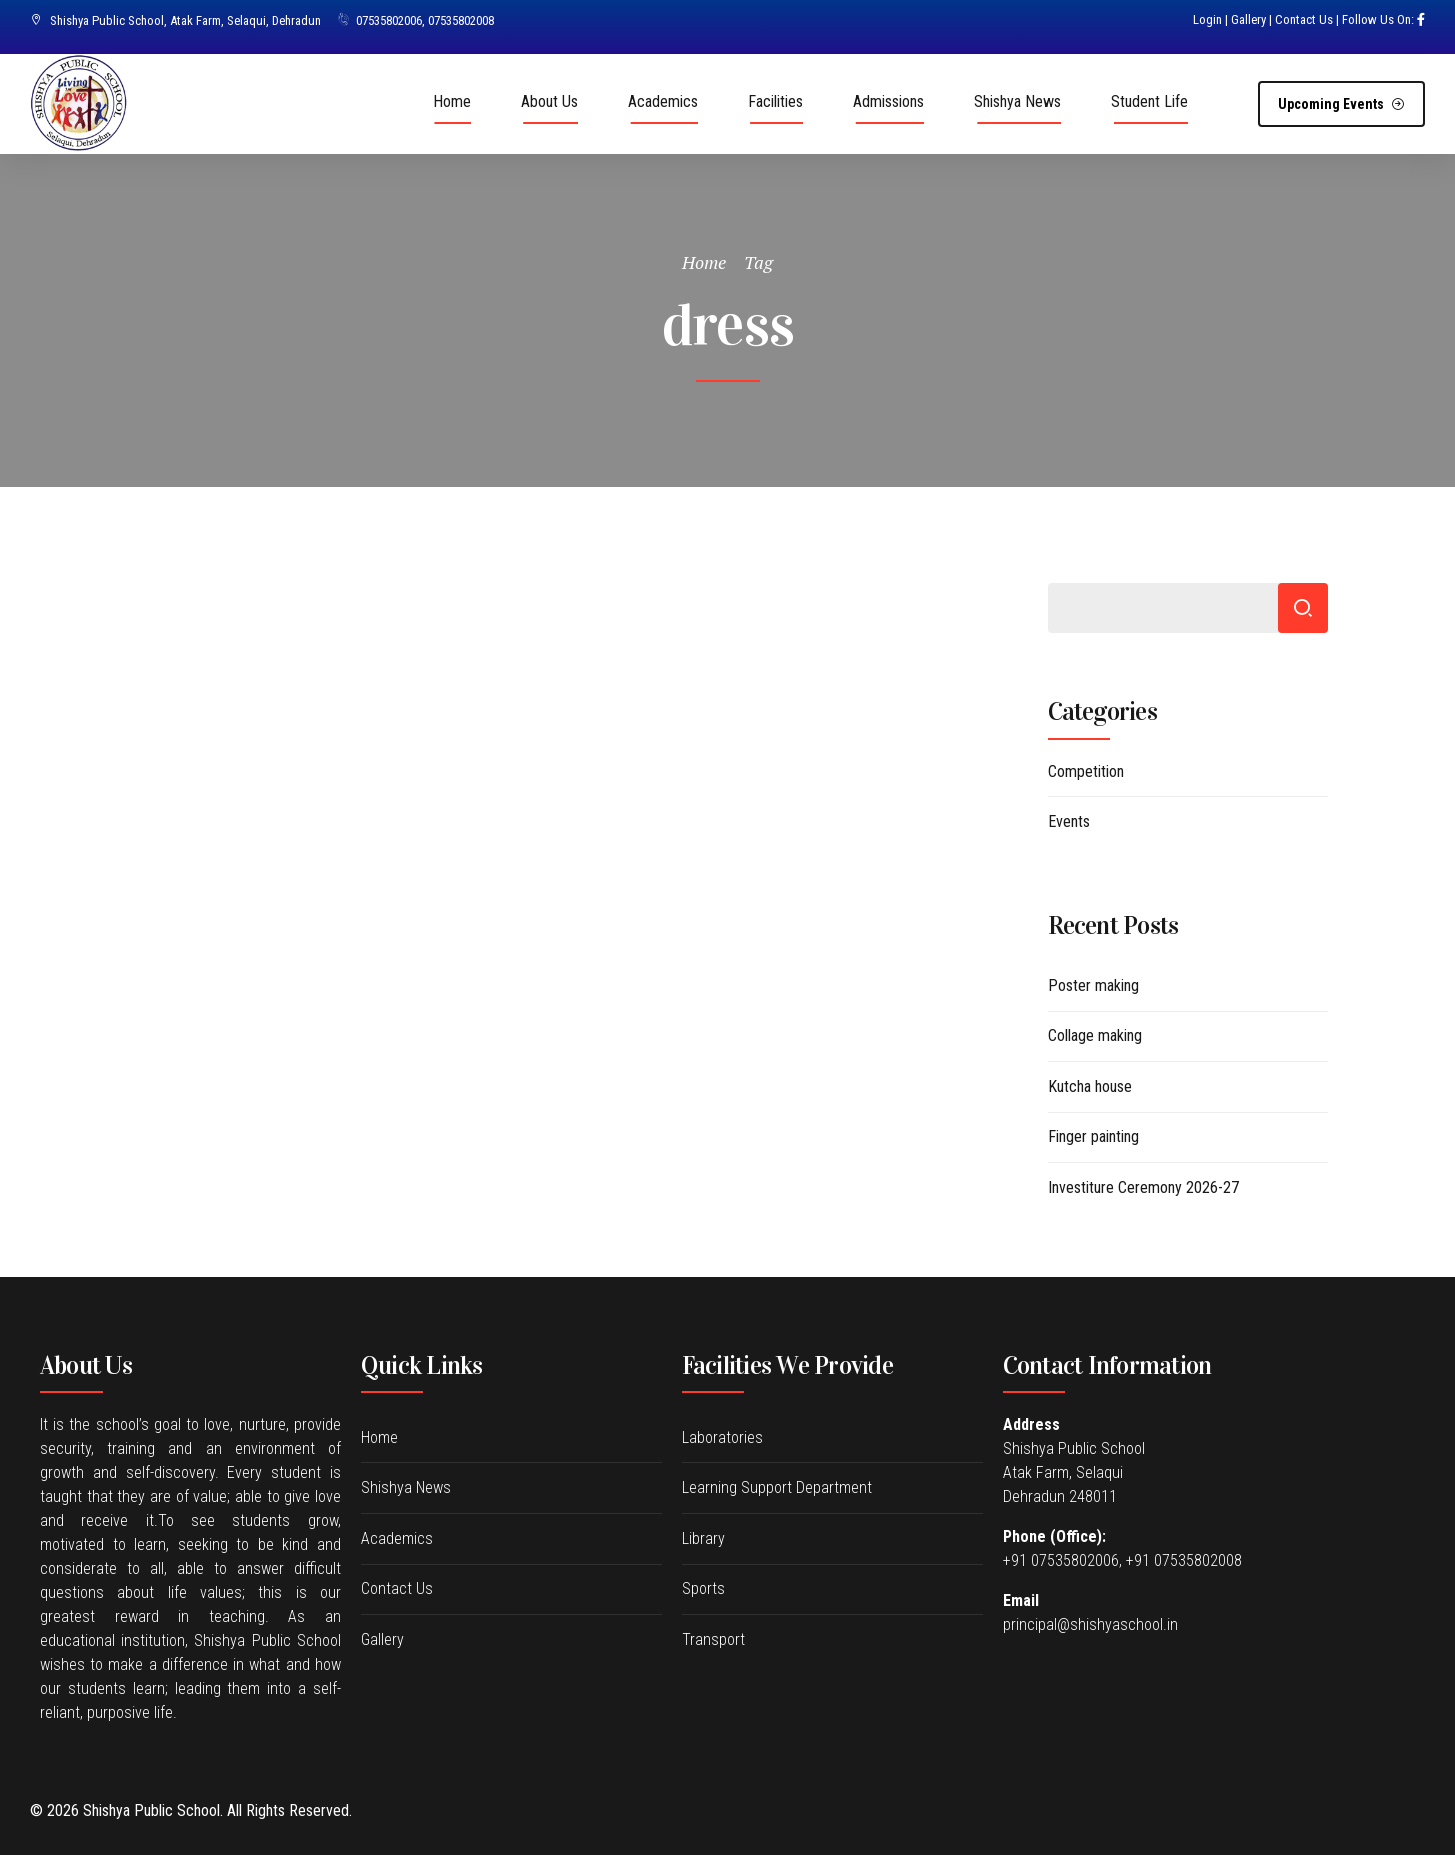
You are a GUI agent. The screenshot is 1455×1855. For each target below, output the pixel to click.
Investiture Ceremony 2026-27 (1143, 1187)
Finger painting (1093, 1136)
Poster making (1093, 985)
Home (452, 101)
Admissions (888, 101)
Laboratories (722, 1437)
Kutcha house (1090, 1086)
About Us (549, 101)
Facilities (775, 101)
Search (1303, 608)
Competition (1086, 771)
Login (1207, 19)
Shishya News (1017, 101)
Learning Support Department (777, 1487)
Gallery (1248, 19)
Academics (663, 101)
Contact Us (1304, 19)
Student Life (1149, 101)
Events (1069, 821)
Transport (713, 1639)
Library (703, 1538)
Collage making (1095, 1035)
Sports (703, 1588)
